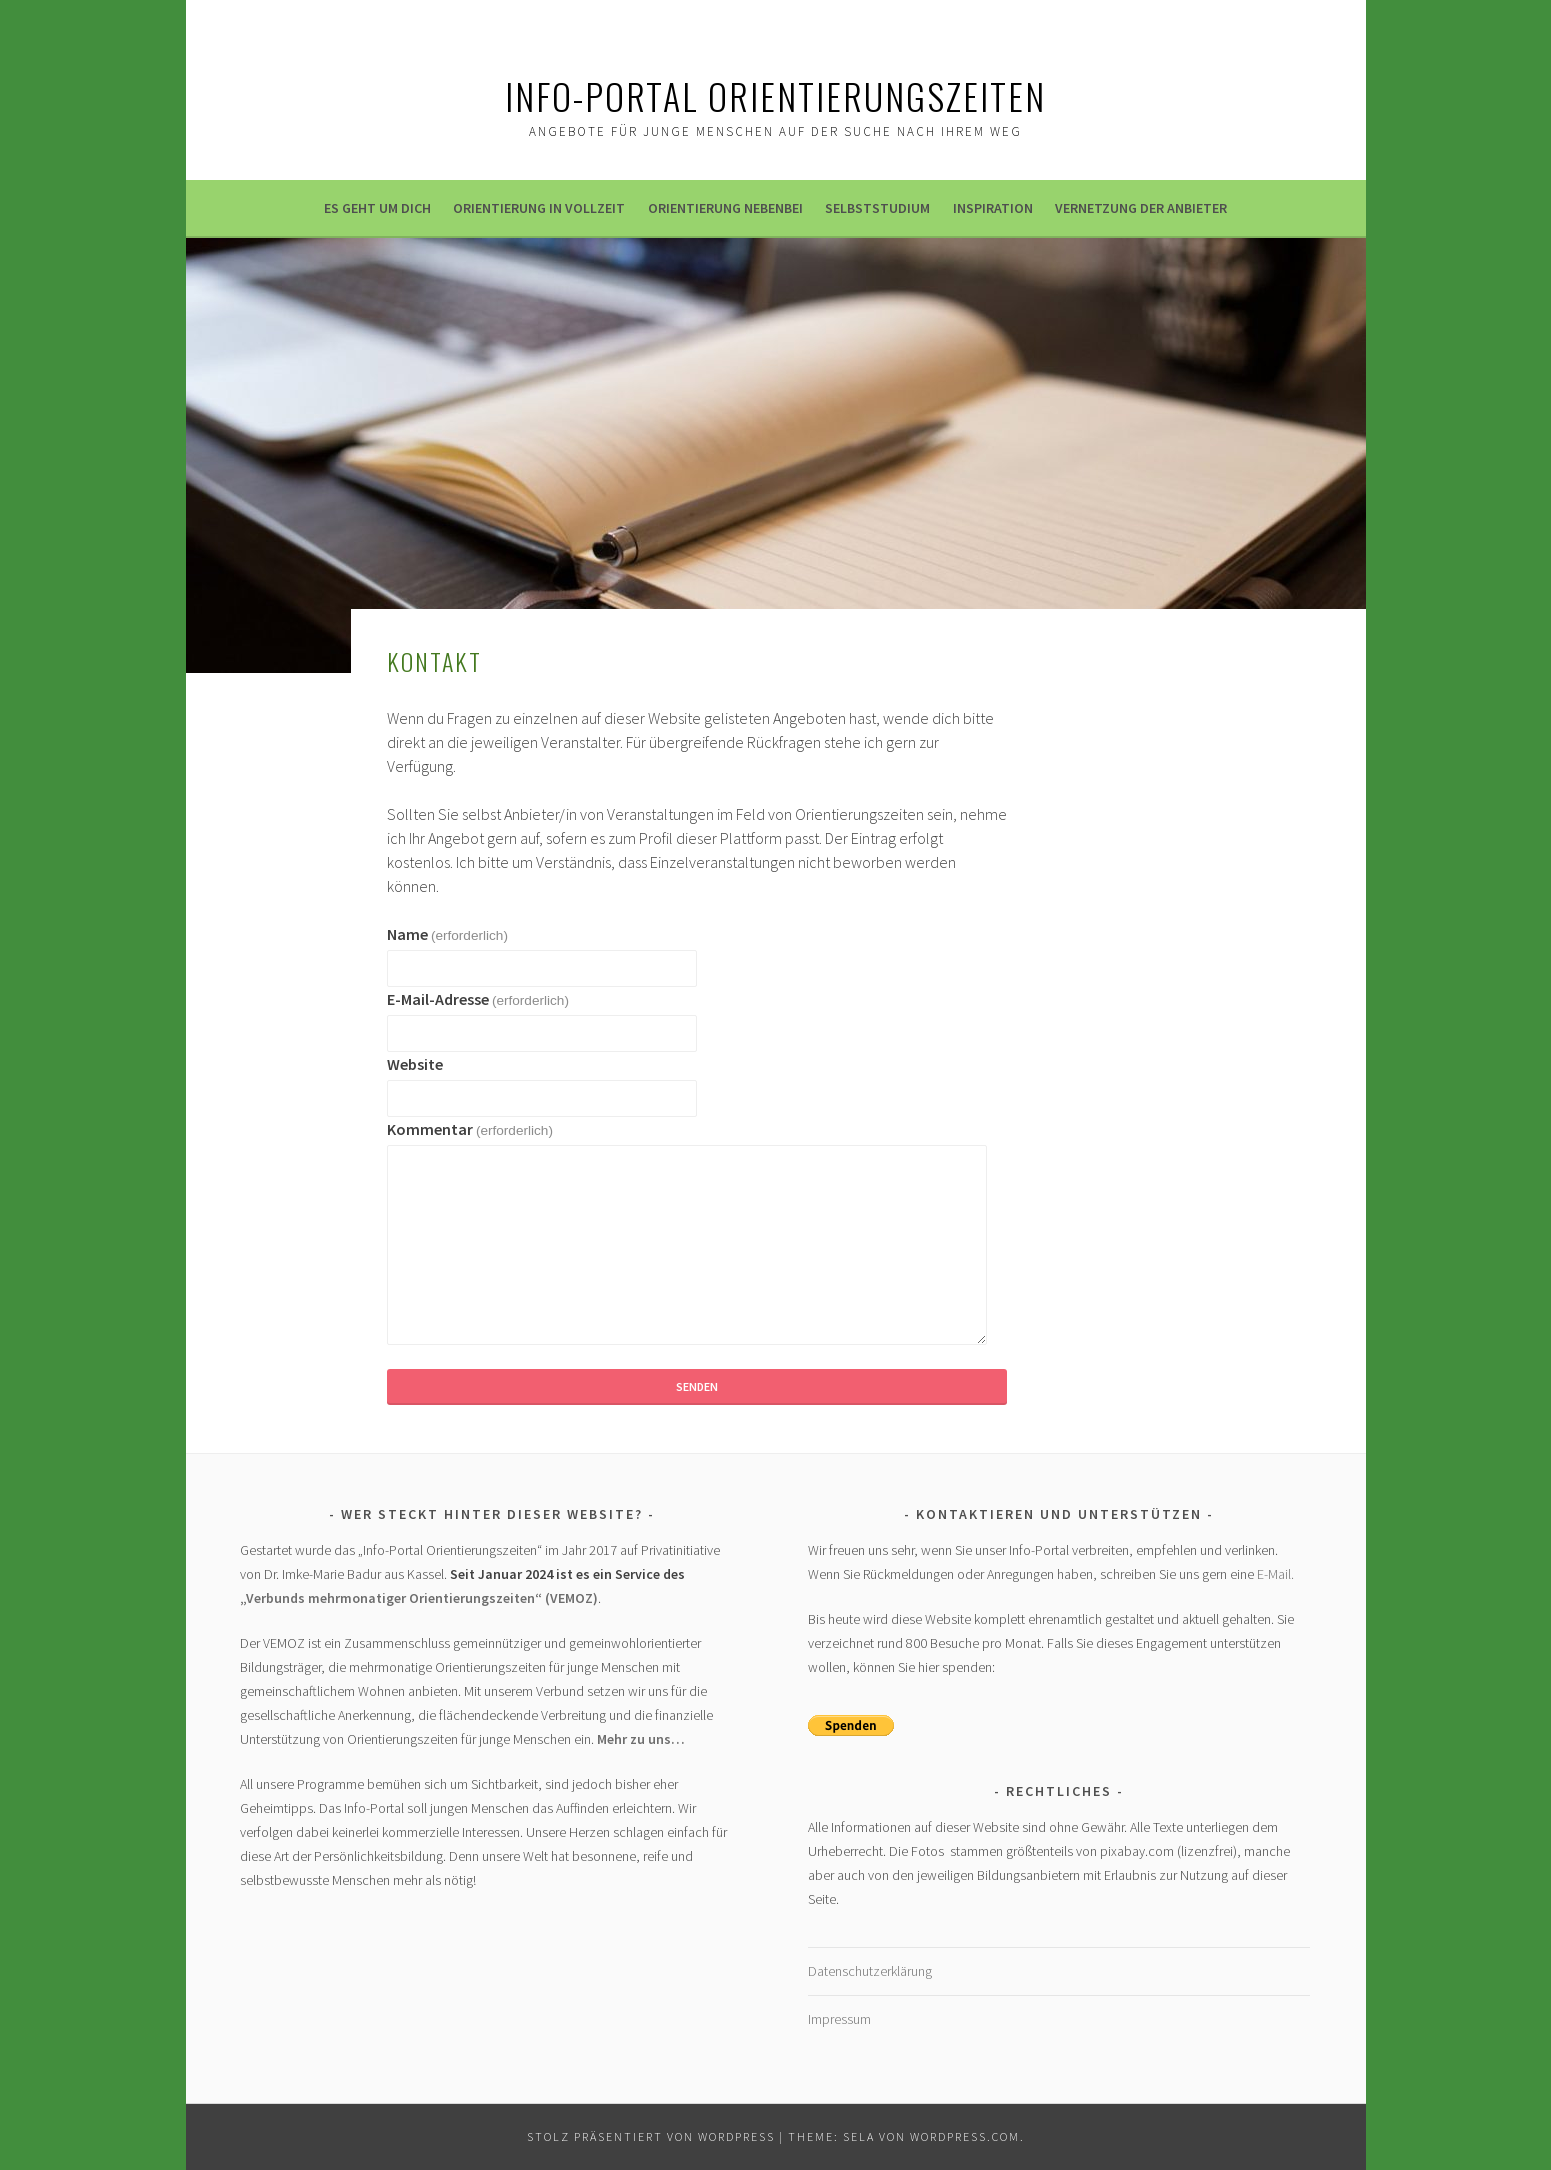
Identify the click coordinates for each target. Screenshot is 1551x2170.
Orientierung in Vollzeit (539, 208)
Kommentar (470, 1129)
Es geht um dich (377, 208)
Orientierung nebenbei (725, 208)
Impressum (839, 2019)
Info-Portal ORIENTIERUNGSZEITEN (775, 95)
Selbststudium (877, 208)
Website (415, 1064)
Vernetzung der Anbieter (1141, 208)
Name (447, 934)
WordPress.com (965, 2136)
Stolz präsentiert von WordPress (651, 2136)
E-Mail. (1275, 1574)
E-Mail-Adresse (478, 999)
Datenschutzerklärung (870, 1971)
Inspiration (993, 208)
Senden (697, 1386)
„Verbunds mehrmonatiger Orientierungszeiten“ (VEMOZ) (419, 1598)
